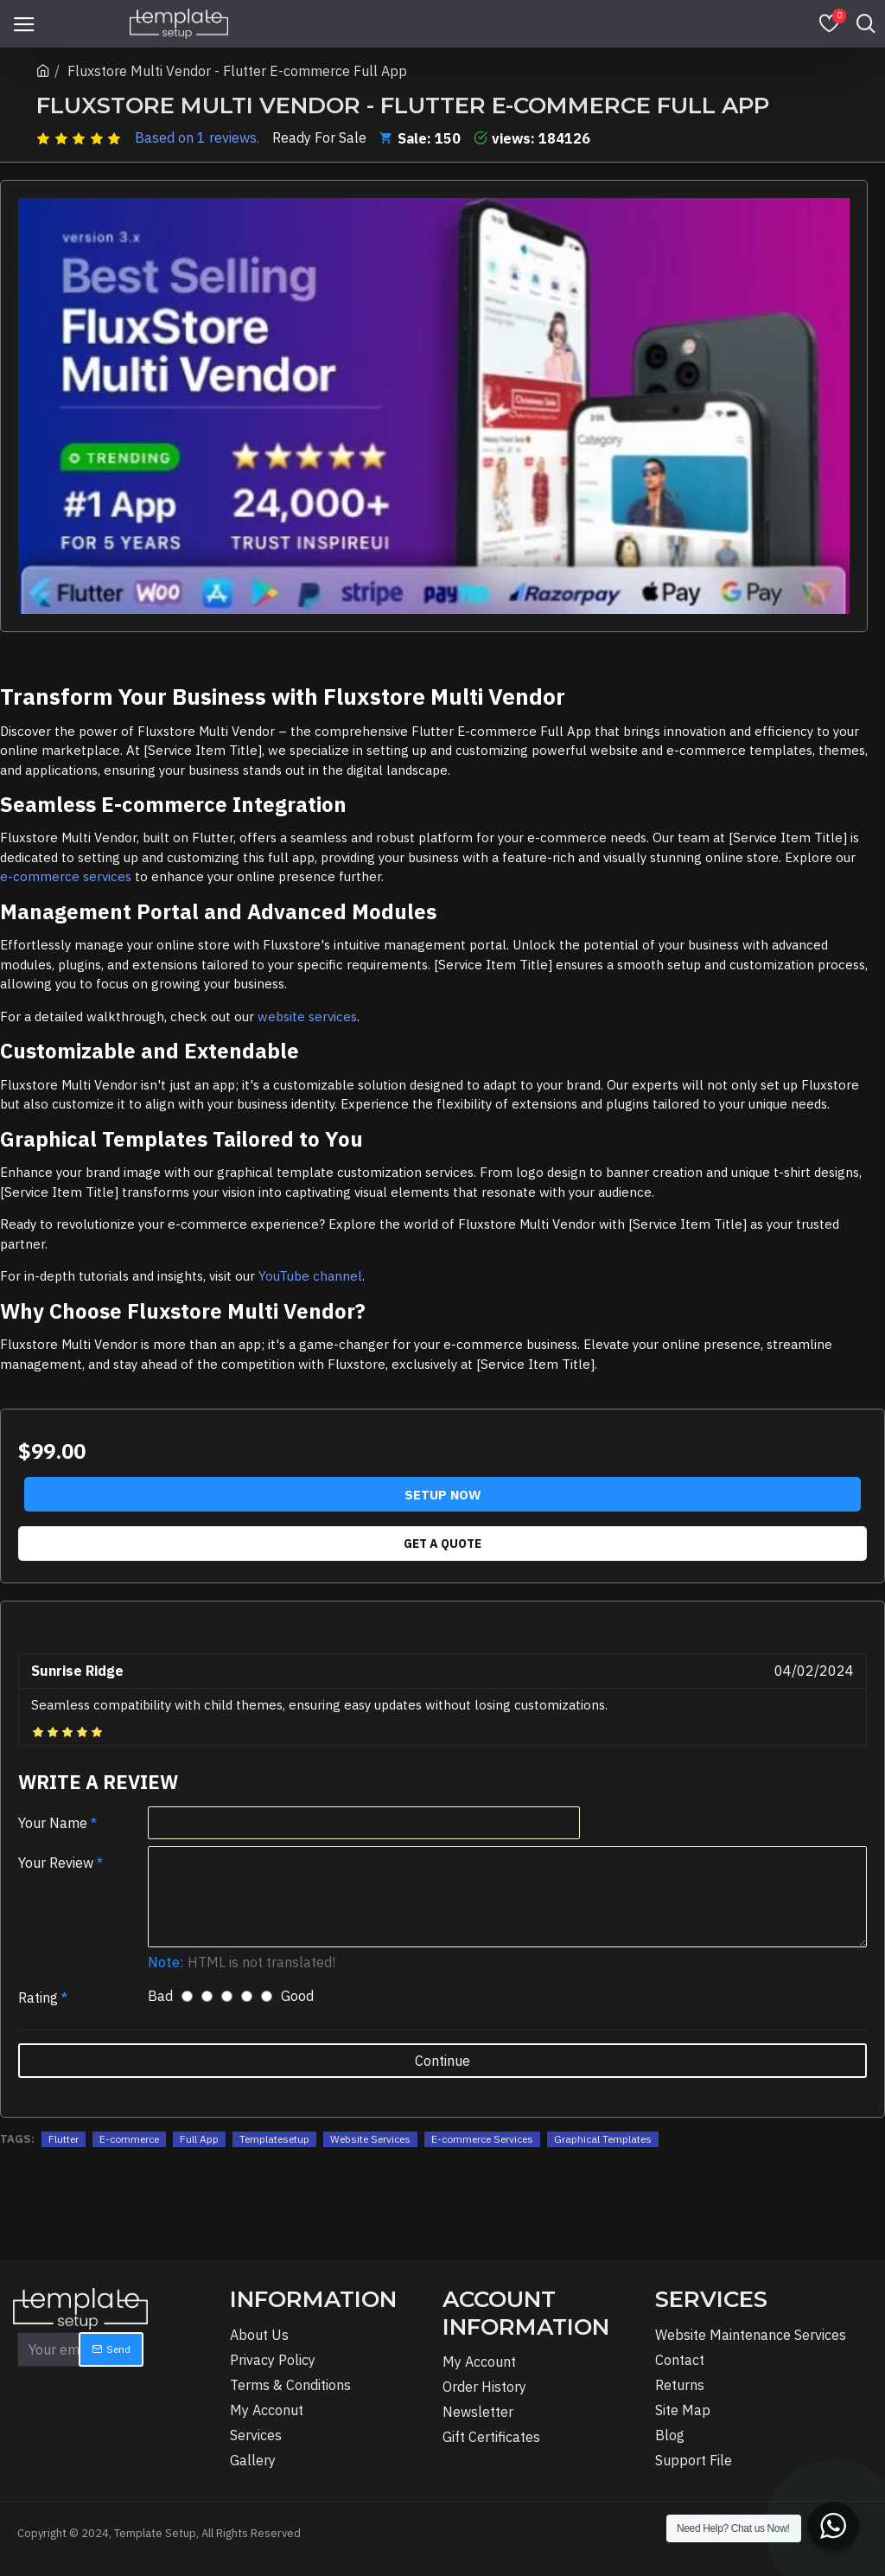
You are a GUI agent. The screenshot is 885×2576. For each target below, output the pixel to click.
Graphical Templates (603, 2138)
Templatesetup (274, 2138)
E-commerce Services (482, 2138)
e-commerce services (65, 876)
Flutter (63, 2138)
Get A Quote (442, 1543)
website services (307, 1016)
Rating (38, 1997)
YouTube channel (310, 1276)
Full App (199, 2138)
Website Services (370, 2138)
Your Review (55, 1862)
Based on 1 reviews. (197, 137)
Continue (442, 2060)
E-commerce (129, 2138)
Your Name (52, 1822)
